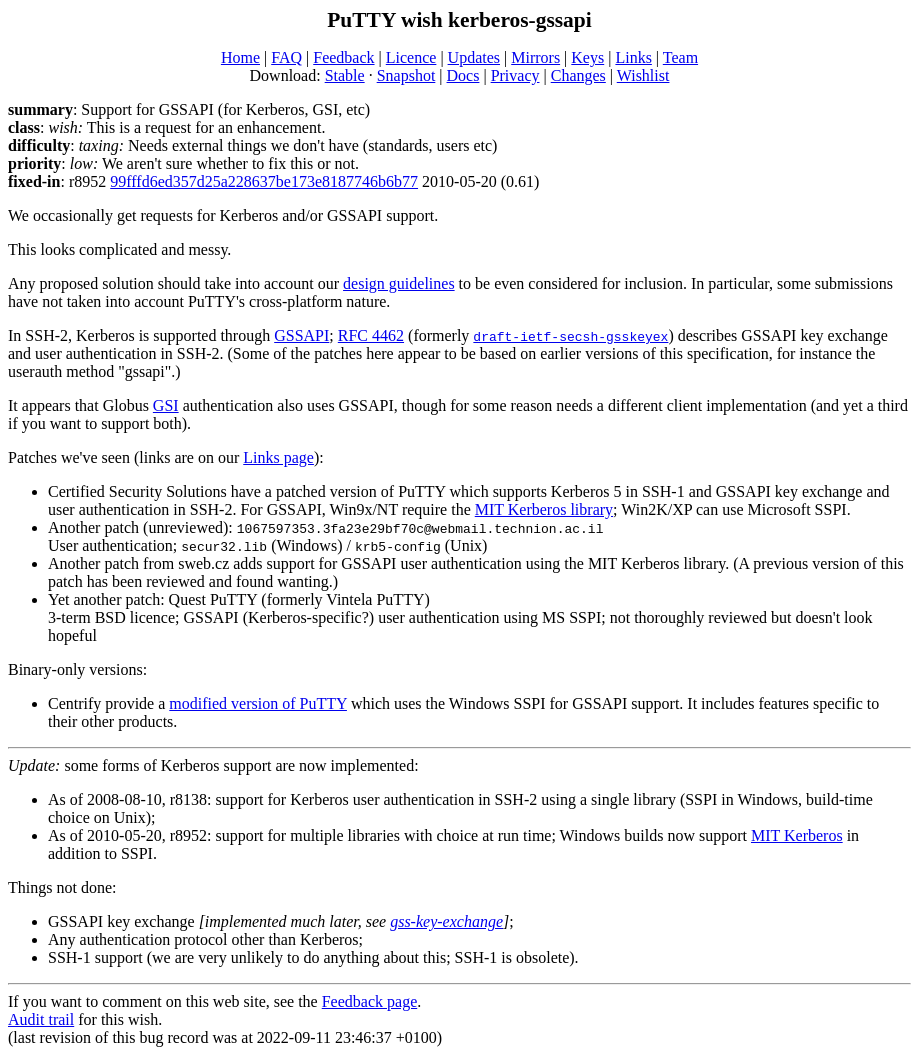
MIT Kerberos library (544, 509)
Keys (587, 57)
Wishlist (643, 75)
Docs (463, 75)
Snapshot (406, 75)
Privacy (515, 75)
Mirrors (535, 57)
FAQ (286, 57)
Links (633, 57)
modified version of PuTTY (258, 703)
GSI (166, 405)
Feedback (343, 57)
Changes (578, 75)
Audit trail (41, 1019)
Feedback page (370, 1001)
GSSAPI (301, 335)
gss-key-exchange (446, 921)
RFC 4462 (371, 335)
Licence (411, 57)
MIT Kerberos (797, 835)
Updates (474, 57)
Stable (345, 75)
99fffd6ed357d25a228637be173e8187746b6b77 (264, 181)
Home (240, 57)
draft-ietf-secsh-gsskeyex (570, 336)
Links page (278, 457)
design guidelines (399, 283)
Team (680, 57)
